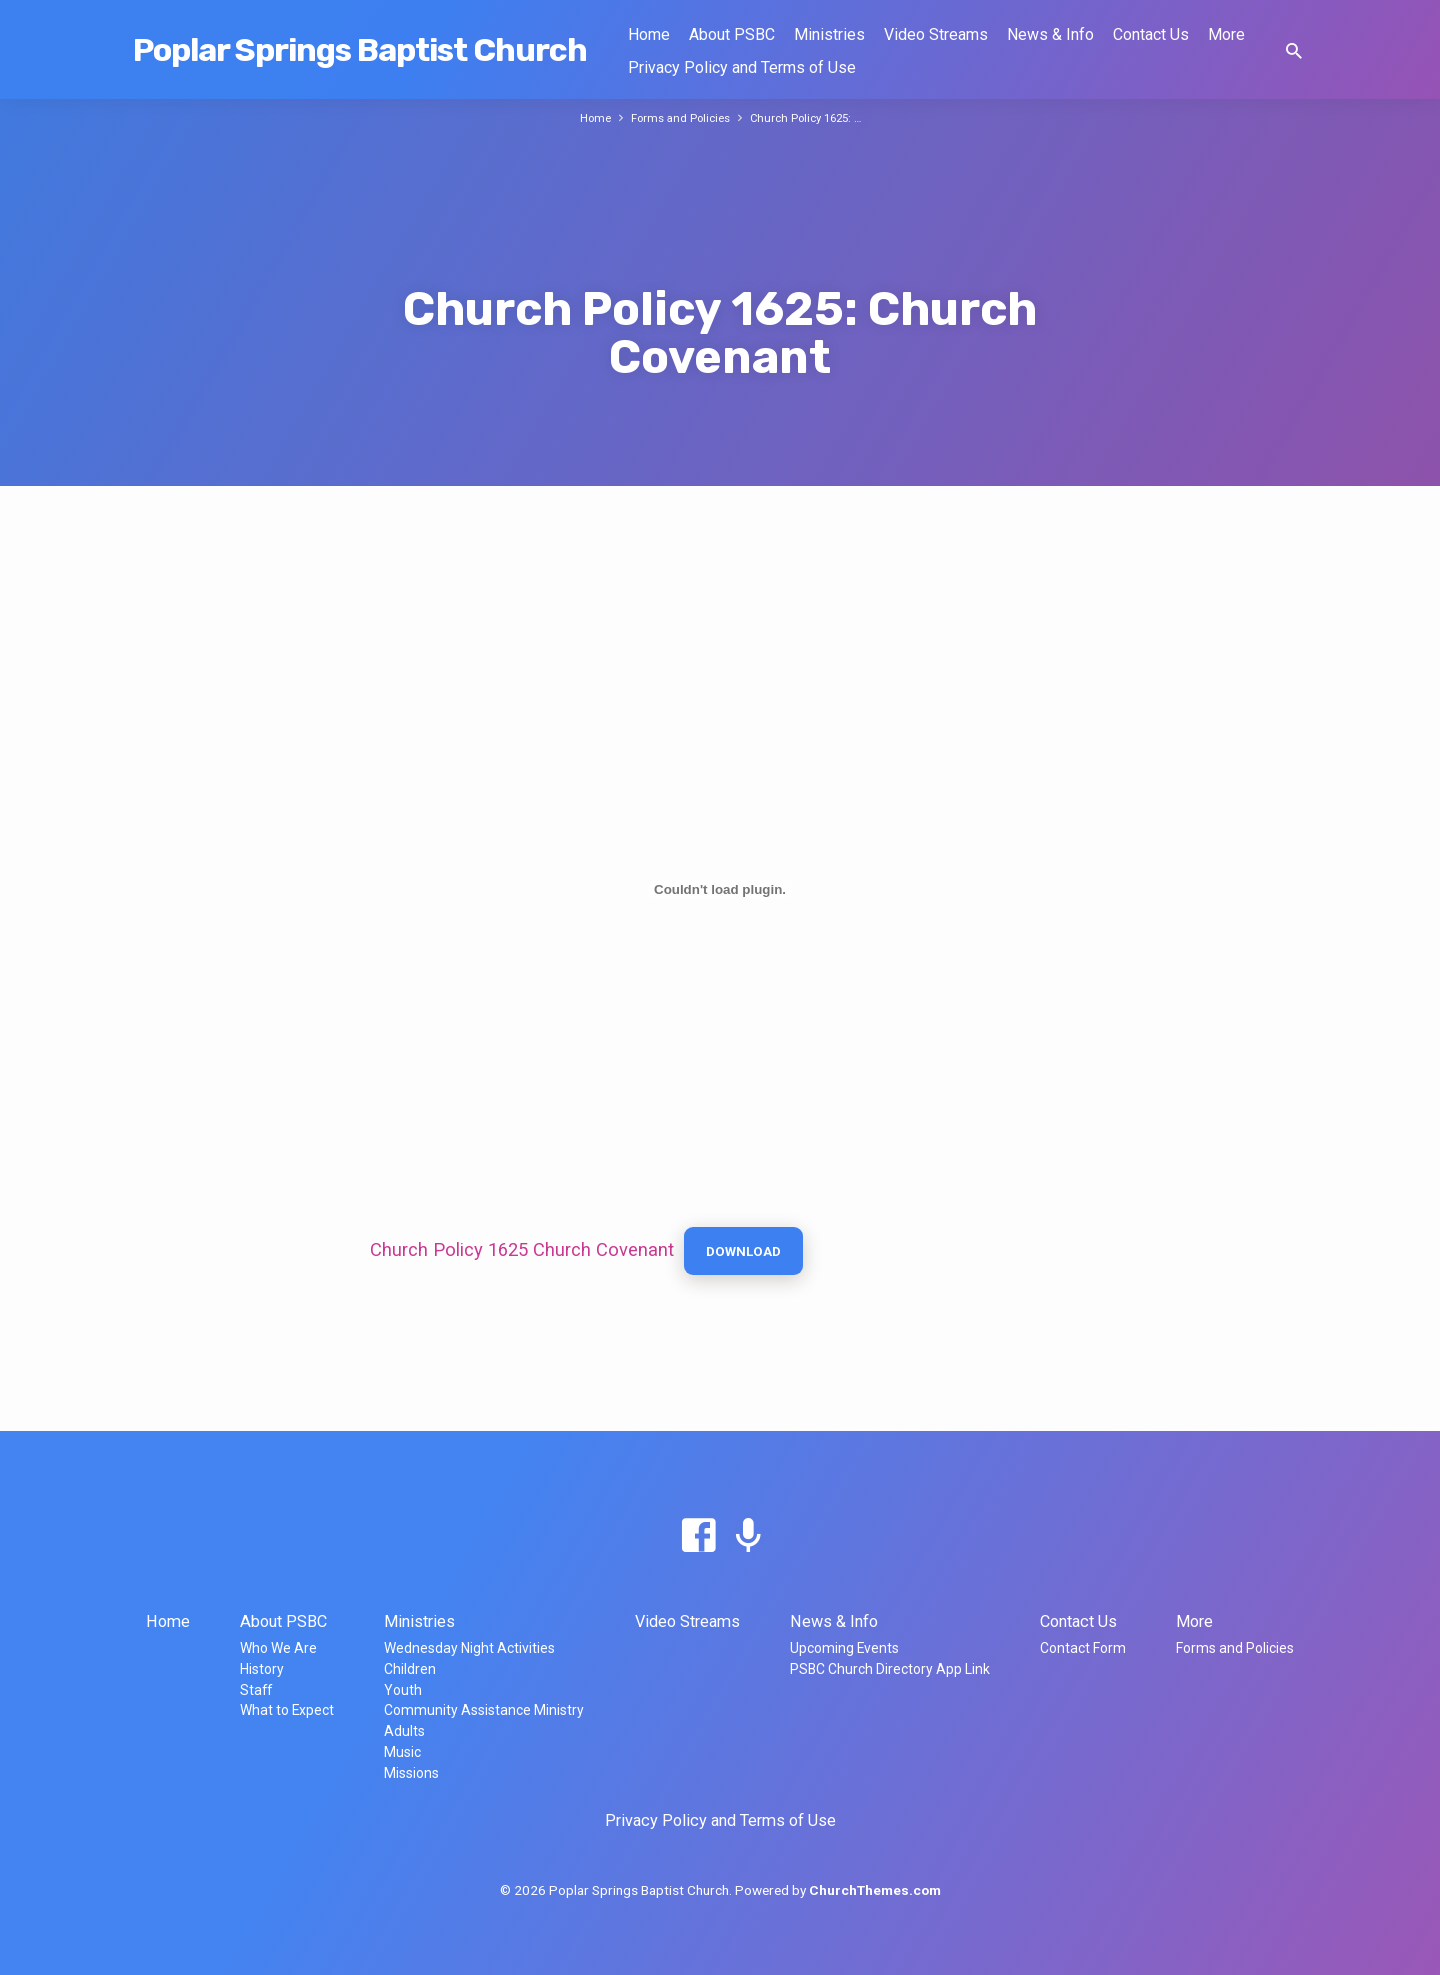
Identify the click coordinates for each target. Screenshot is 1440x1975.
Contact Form (1083, 1648)
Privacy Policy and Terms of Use (742, 67)
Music (402, 1752)
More (1226, 34)
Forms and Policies (676, 117)
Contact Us (1151, 34)
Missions (411, 1773)
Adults (404, 1731)
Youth (403, 1690)
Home (649, 34)
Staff (256, 1690)
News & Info (1050, 34)
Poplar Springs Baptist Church (360, 50)
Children (410, 1669)
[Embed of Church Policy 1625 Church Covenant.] (720, 889)
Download (750, 1254)
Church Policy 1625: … (812, 117)
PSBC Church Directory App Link (890, 1669)
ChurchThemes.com (875, 1890)
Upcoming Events (844, 1648)
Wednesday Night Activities (469, 1648)
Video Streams (936, 34)
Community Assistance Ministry (484, 1710)
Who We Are (278, 1648)
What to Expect (287, 1710)
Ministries (829, 34)
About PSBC (732, 34)
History (262, 1669)
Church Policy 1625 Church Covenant (522, 1252)
